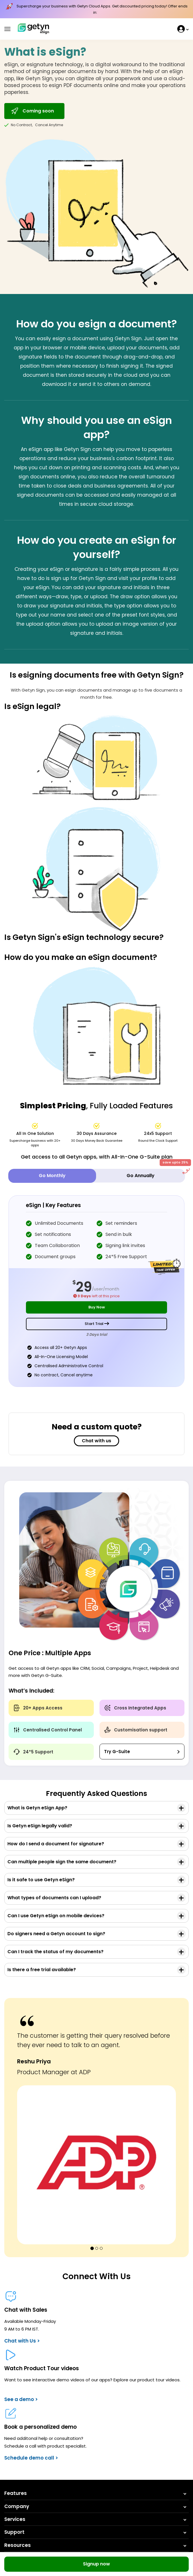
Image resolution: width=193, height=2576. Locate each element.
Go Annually (155, 1174)
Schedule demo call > (31, 2457)
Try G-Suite (117, 1752)
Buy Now (96, 1307)
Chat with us (96, 1440)
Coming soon (32, 111)
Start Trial (97, 1323)
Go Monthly (52, 1175)
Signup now (96, 2564)
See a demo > (21, 2399)
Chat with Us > (22, 2340)
